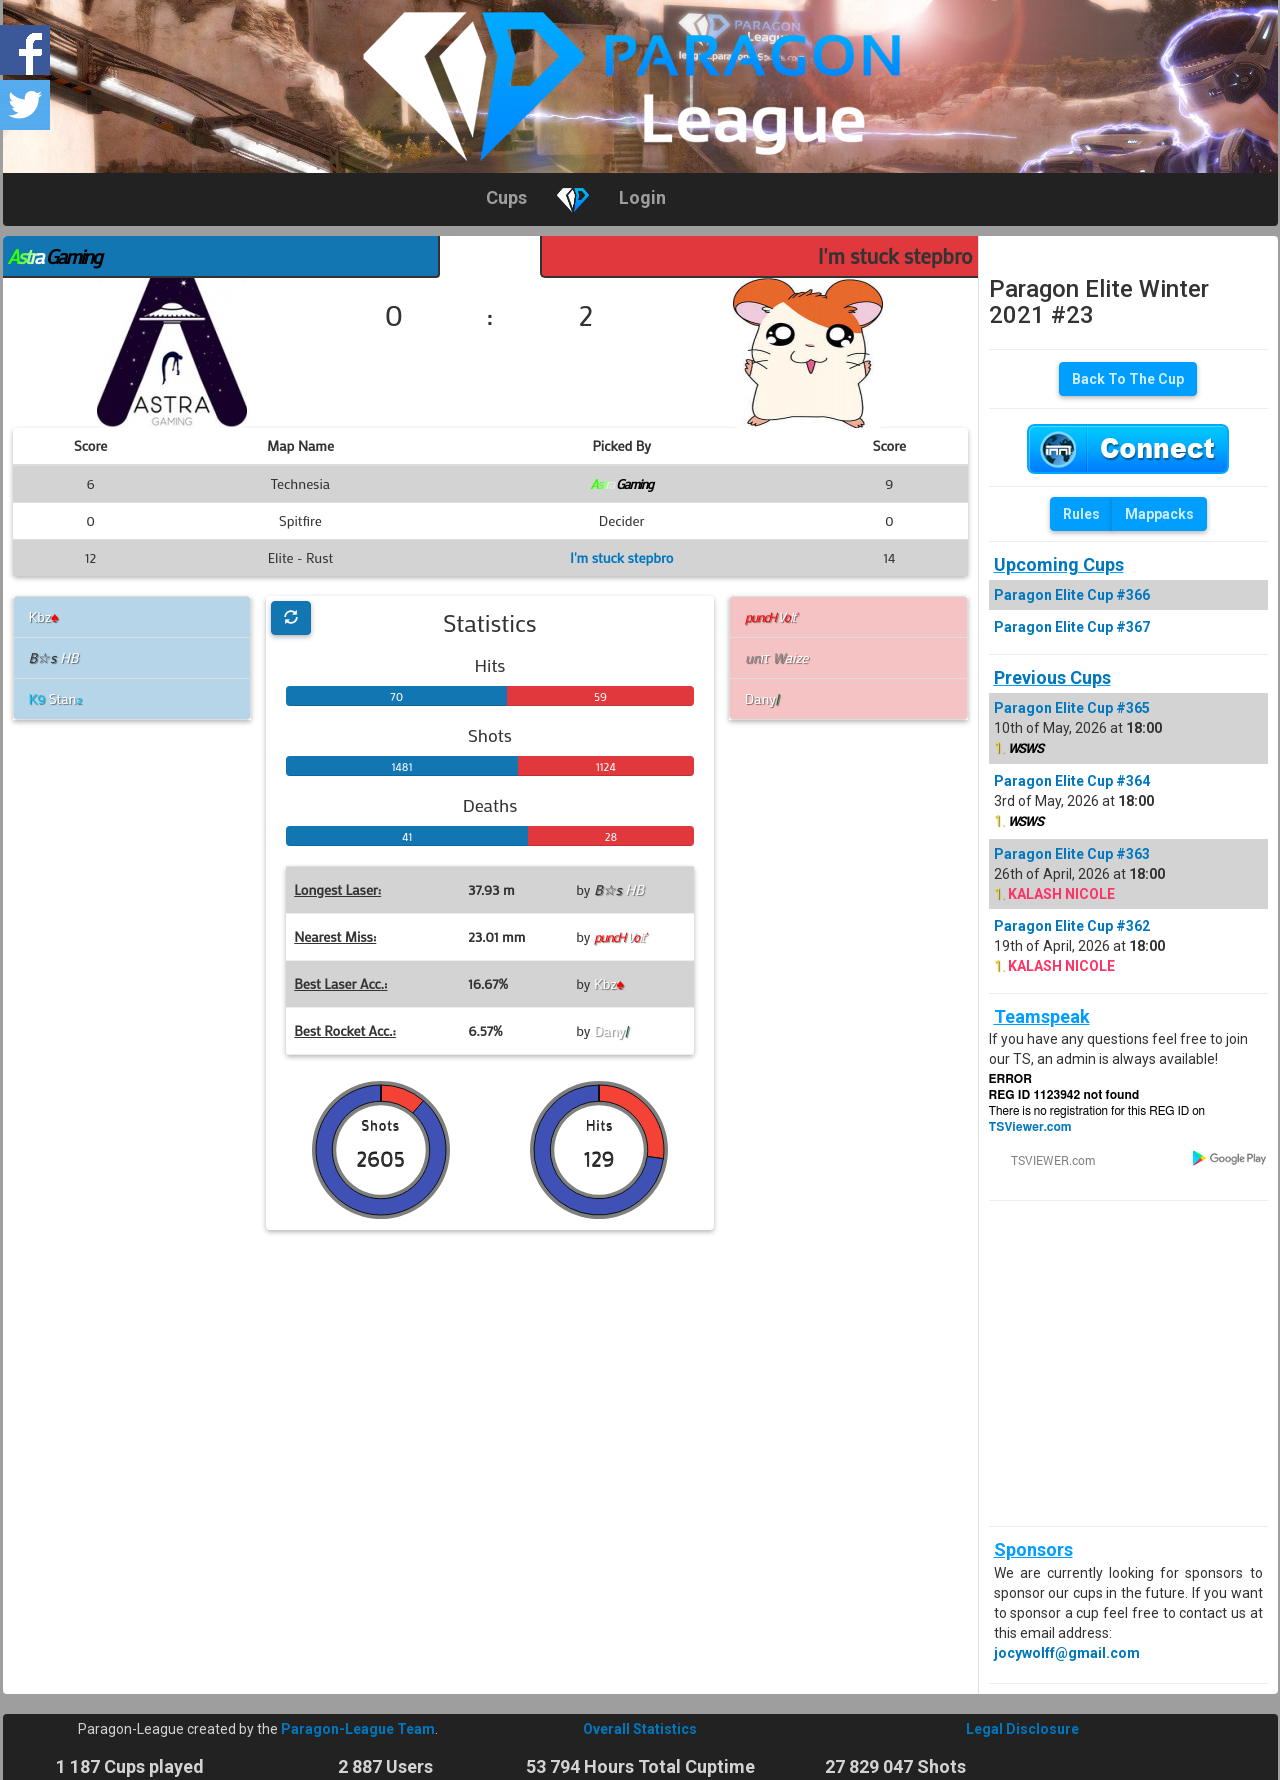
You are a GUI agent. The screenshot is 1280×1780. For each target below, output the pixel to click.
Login (642, 197)
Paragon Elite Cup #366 (1072, 595)
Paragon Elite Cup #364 (1072, 781)
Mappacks (1159, 514)
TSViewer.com (1030, 1127)
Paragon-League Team (358, 1729)
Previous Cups (1052, 677)
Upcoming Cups (1059, 564)
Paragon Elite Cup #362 (1072, 926)
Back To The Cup (1128, 379)
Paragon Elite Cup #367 (1072, 627)
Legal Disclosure (1022, 1729)
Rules (1081, 514)
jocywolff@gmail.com (1067, 1653)
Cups (506, 197)
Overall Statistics (640, 1729)
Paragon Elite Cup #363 (1072, 854)
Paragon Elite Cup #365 (1072, 708)
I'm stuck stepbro (895, 256)
